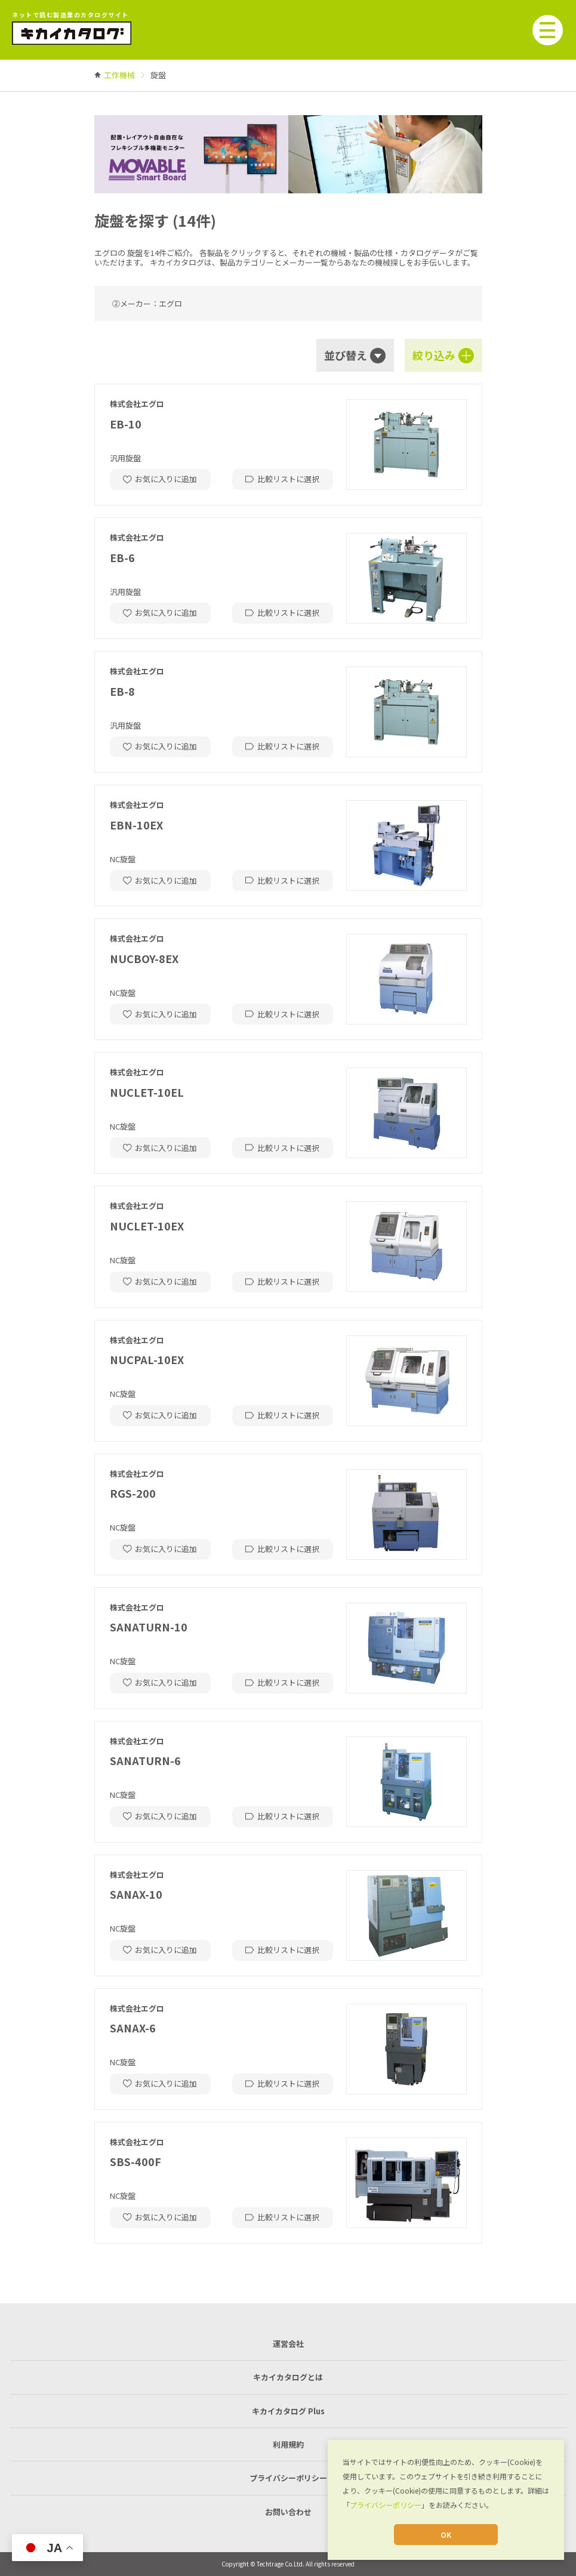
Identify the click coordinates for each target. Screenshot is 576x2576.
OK (446, 2534)
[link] (119, 75)
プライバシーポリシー (385, 2505)
